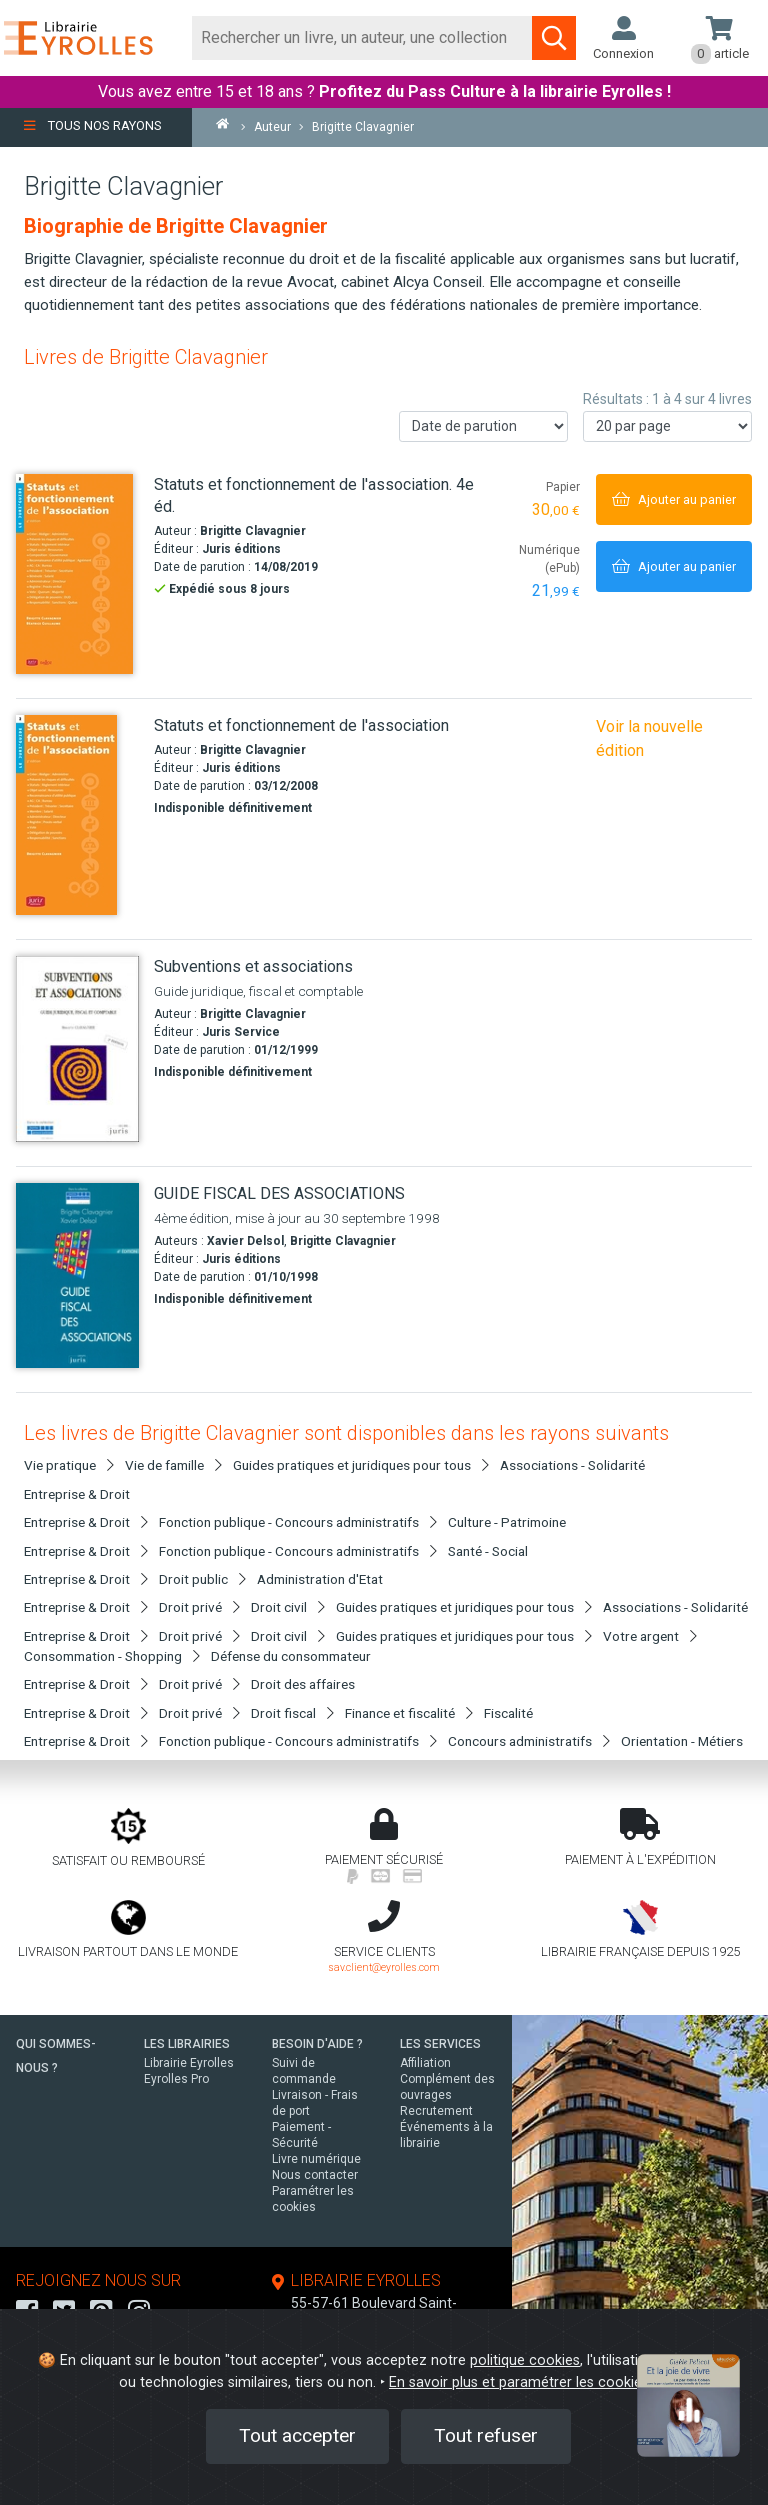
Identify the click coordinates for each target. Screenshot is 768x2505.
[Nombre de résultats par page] (667, 426)
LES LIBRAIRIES (187, 2044)
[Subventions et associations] (77, 1049)
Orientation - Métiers (682, 1741)
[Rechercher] (362, 38)
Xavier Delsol (245, 1241)
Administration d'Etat (320, 1579)
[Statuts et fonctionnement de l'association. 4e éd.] (77, 574)
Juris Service (241, 1032)
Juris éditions (241, 549)
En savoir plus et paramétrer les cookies (519, 2382)
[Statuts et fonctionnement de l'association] (77, 815)
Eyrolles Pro (176, 2079)
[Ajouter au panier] (674, 499)
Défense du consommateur (291, 1656)
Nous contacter (315, 2175)
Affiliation (425, 2063)
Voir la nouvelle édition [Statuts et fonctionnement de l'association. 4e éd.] (649, 738)
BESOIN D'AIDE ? (317, 2044)
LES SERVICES (440, 2044)
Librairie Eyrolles (189, 2063)
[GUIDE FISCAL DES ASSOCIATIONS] (77, 1276)
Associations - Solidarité (572, 1465)
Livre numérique (316, 2159)
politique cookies (525, 2360)
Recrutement (436, 2111)
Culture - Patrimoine (507, 1522)
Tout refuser (486, 2435)
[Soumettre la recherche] (554, 38)
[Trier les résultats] (483, 426)
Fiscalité (508, 1713)
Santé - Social (488, 1551)
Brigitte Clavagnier (253, 531)
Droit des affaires (303, 1684)
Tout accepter (297, 2435)
